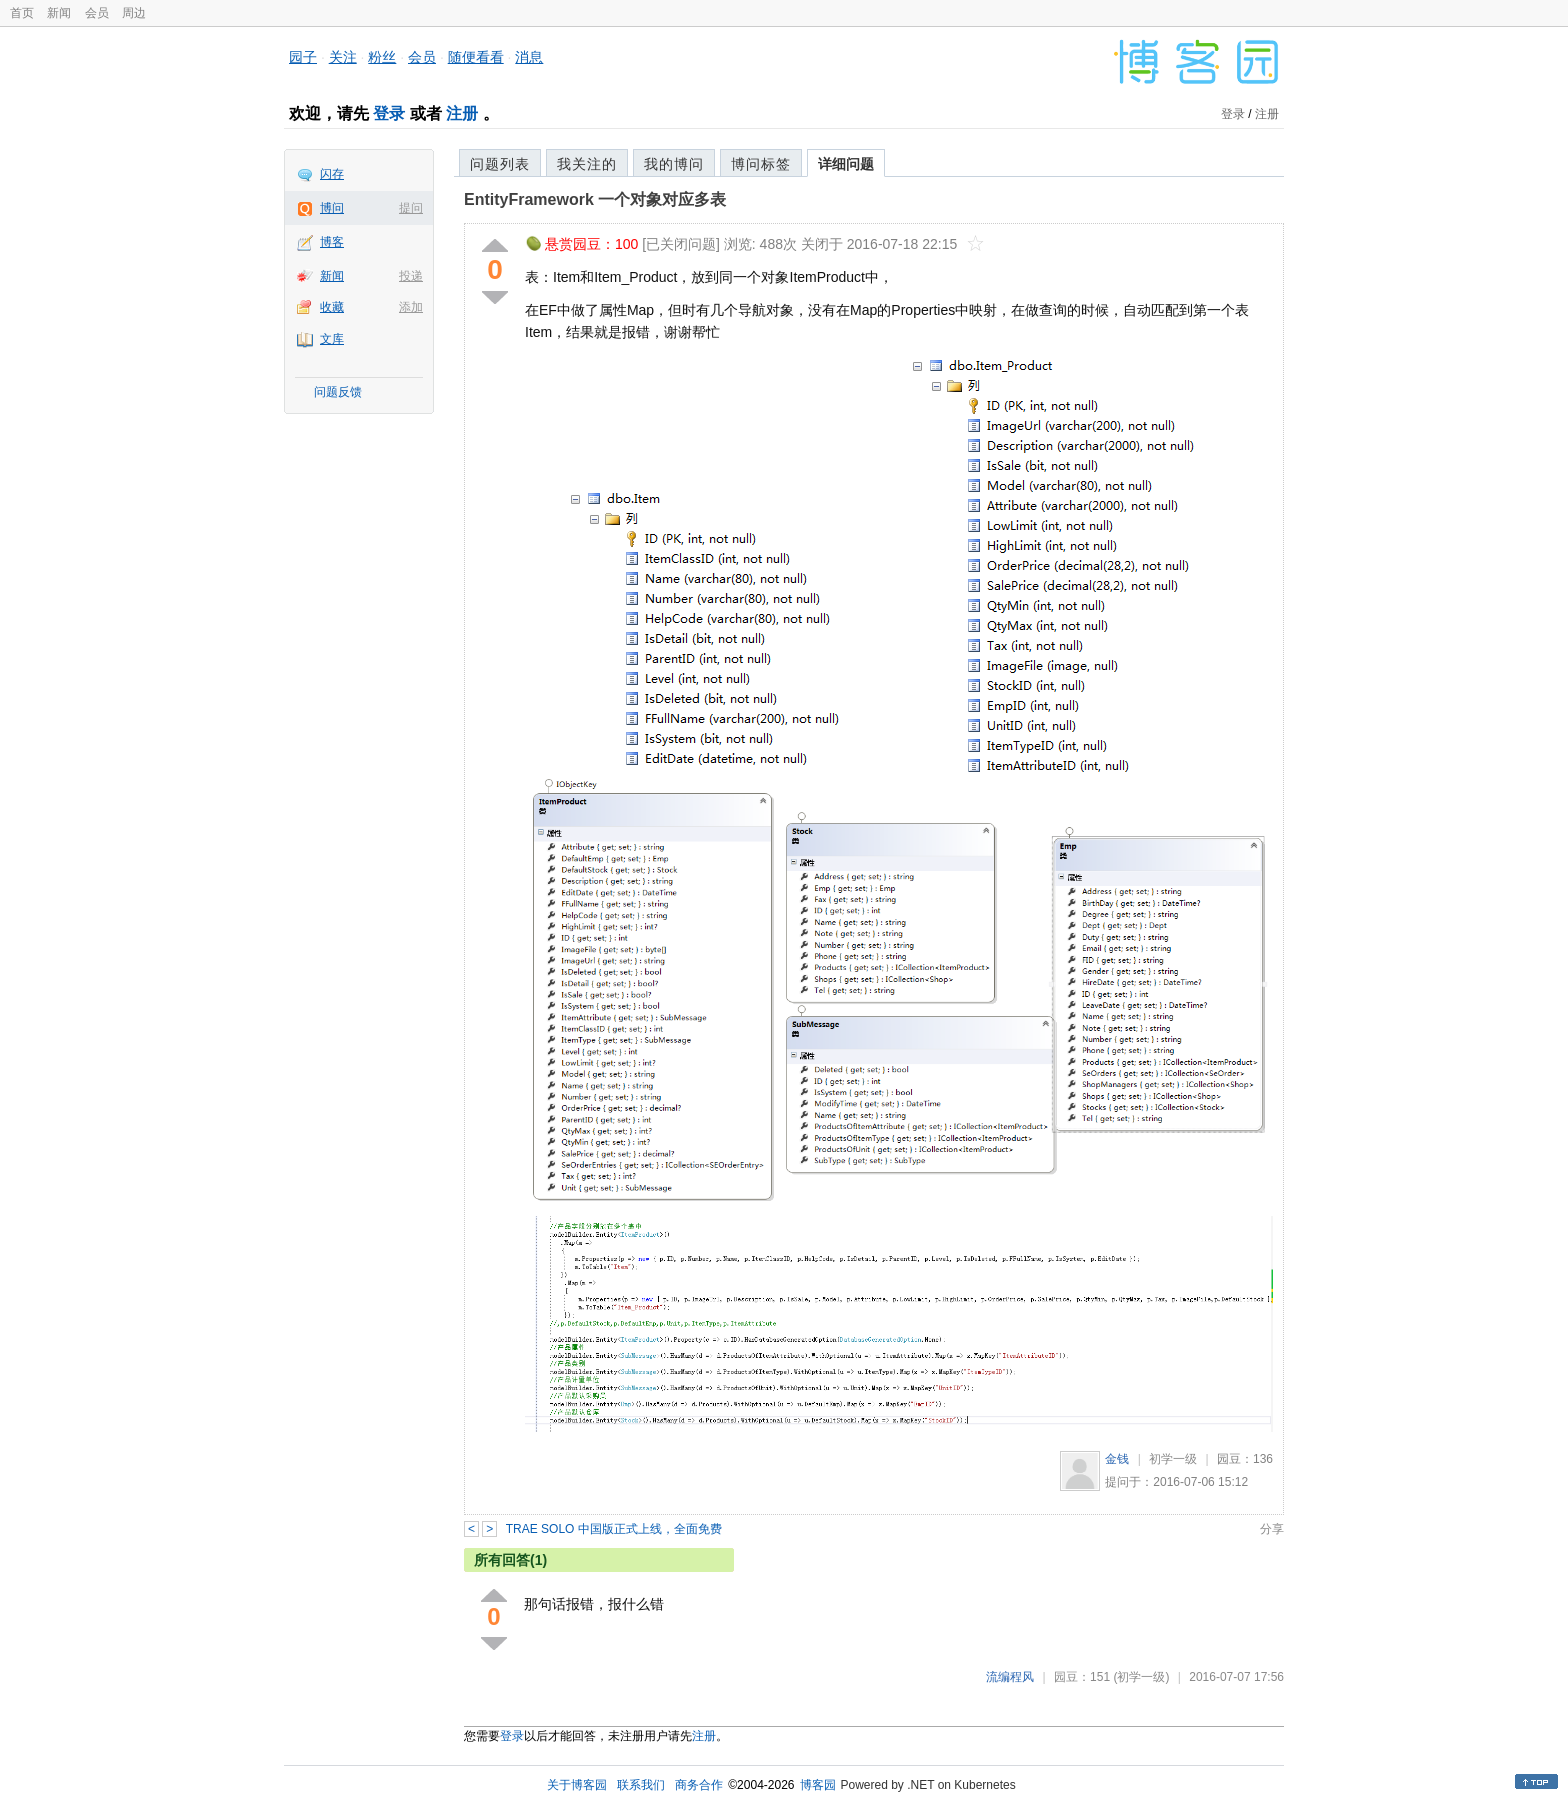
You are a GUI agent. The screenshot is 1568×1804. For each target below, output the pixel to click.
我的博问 (674, 164)
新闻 (59, 13)
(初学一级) (1141, 1677)
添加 (411, 307)
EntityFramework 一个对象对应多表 (595, 199)
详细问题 (846, 164)
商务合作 (699, 1785)
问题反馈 (338, 392)
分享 (1272, 1529)
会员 (97, 13)
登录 (389, 113)
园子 (303, 57)
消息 (529, 57)
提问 (411, 208)
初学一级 (1173, 1459)
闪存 (332, 174)
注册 (462, 113)
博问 (332, 208)
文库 (332, 339)
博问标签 (761, 164)
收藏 (332, 307)
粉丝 (382, 57)
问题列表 (500, 164)
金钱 (1117, 1459)
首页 (22, 13)
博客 (332, 242)
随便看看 (476, 57)
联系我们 (641, 1785)
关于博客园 (577, 1785)
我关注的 (587, 164)
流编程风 (1010, 1677)
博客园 (818, 1785)
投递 (411, 276)
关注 (343, 57)
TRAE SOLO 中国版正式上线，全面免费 (614, 1529)
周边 (134, 13)
